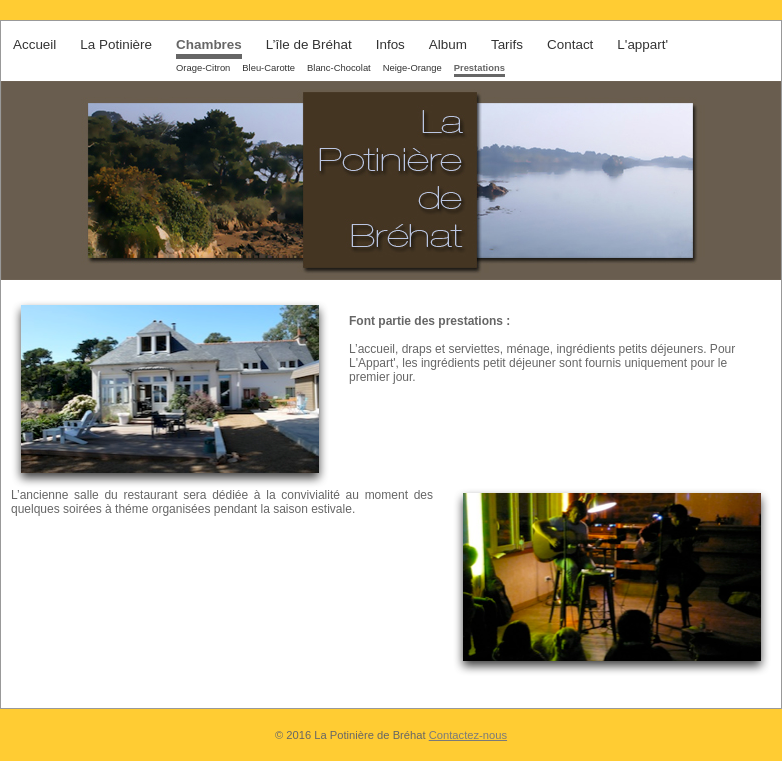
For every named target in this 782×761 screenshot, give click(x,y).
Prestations (479, 67)
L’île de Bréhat (309, 44)
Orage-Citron (203, 67)
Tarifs (507, 44)
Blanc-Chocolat (339, 67)
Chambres (209, 44)
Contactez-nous (468, 735)
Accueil (34, 44)
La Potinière (116, 44)
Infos (390, 44)
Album (448, 44)
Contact (570, 44)
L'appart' (642, 44)
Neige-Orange (412, 67)
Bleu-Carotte (268, 67)
